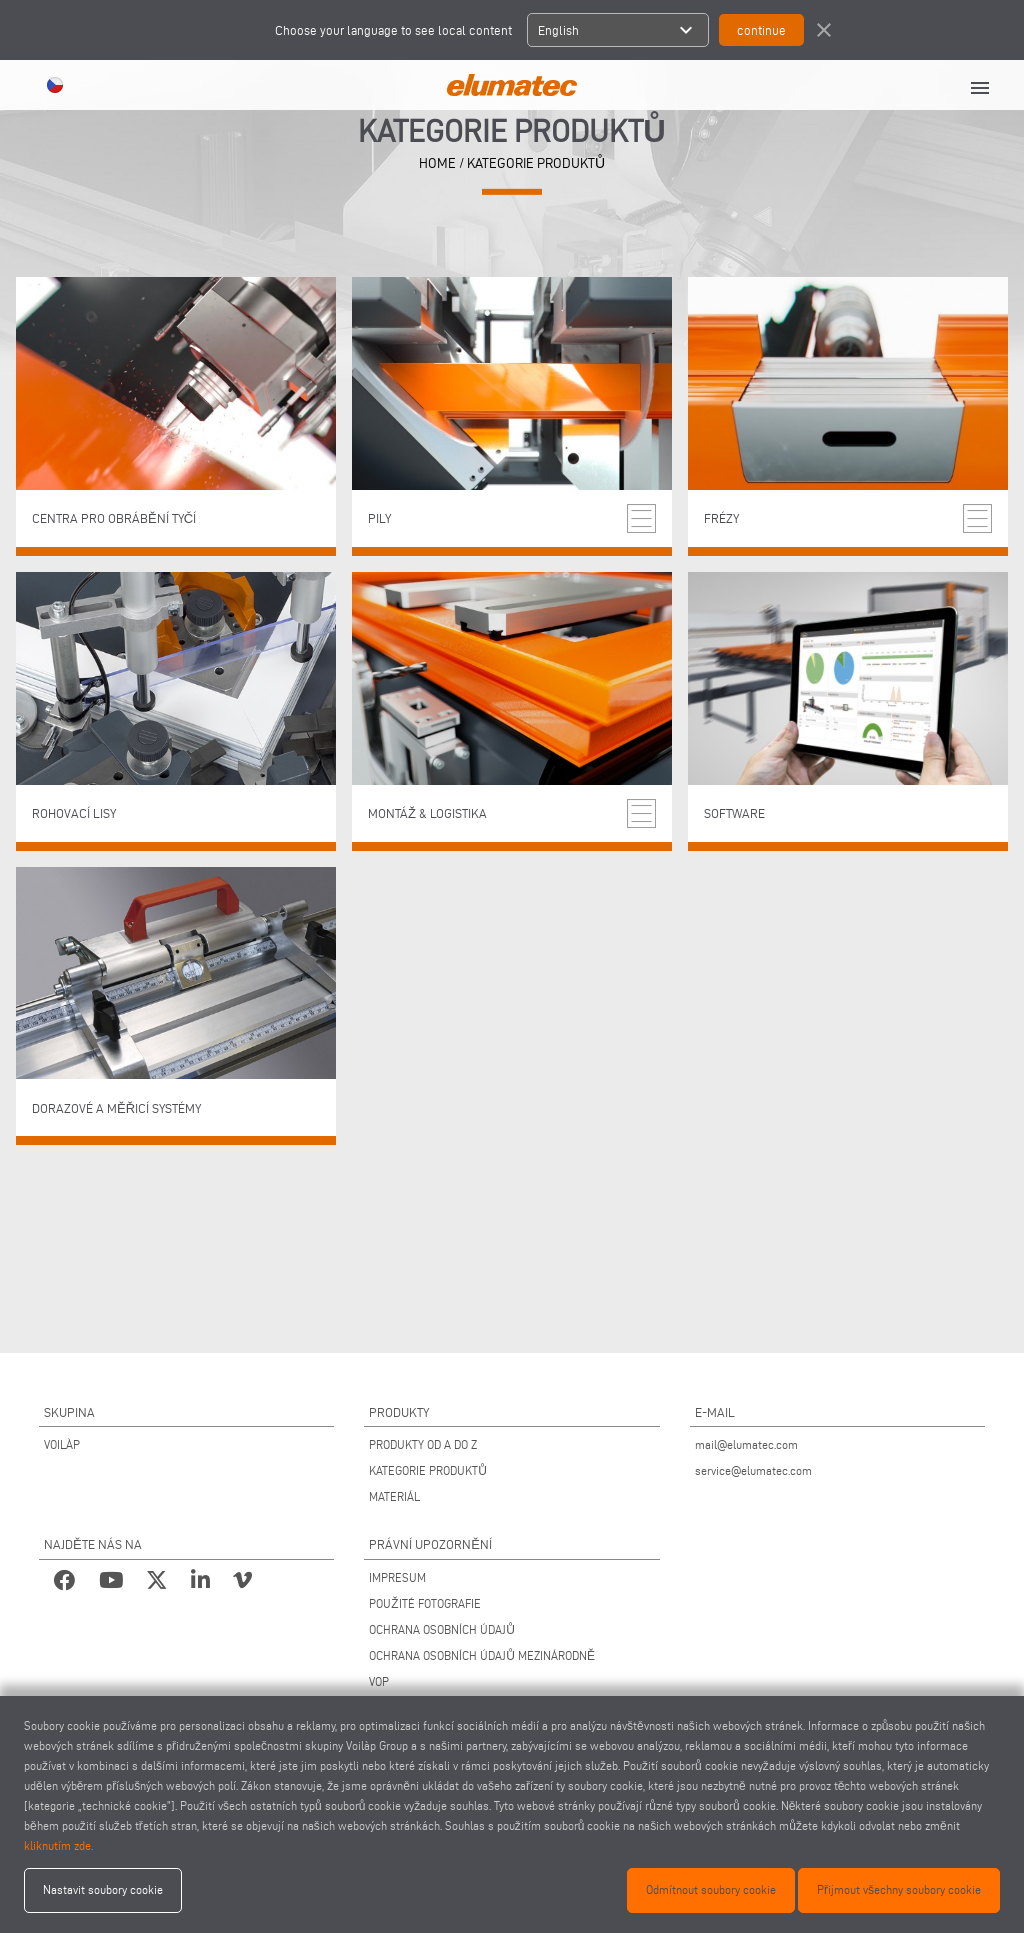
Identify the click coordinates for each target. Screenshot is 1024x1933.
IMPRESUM (397, 1577)
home (437, 163)
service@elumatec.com (753, 1470)
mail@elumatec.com (746, 1444)
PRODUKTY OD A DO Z (423, 1444)
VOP (379, 1681)
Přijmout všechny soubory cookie (899, 1889)
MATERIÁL (394, 1496)
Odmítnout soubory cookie (711, 1889)
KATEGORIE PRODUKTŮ (428, 1470)
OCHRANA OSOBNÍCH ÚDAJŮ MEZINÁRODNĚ (482, 1655)
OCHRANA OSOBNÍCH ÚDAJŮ (442, 1629)
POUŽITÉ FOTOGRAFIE (424, 1603)
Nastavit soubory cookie (103, 1889)
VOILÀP (62, 1444)
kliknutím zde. (58, 1845)
